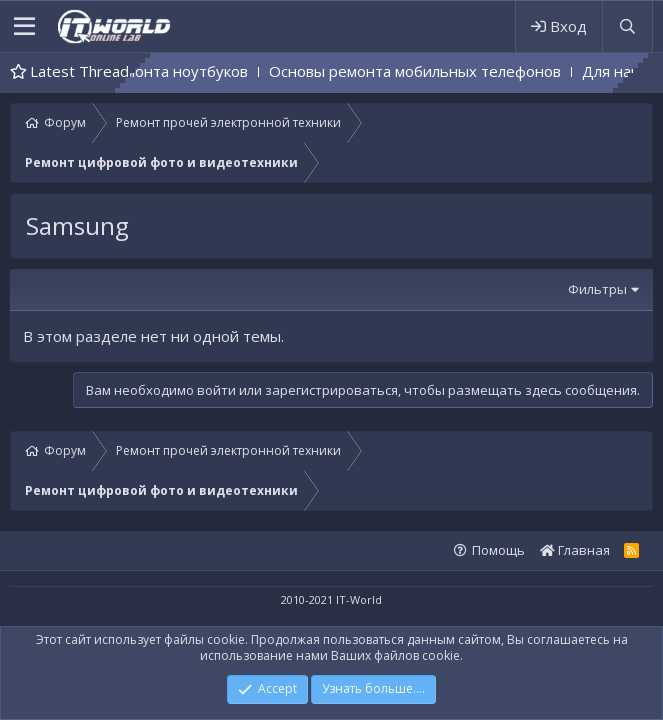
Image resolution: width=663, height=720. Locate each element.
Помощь (498, 550)
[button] (24, 27)
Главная (575, 550)
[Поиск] (627, 26)
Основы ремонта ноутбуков (163, 71)
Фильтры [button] (597, 289)
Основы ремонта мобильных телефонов (431, 71)
